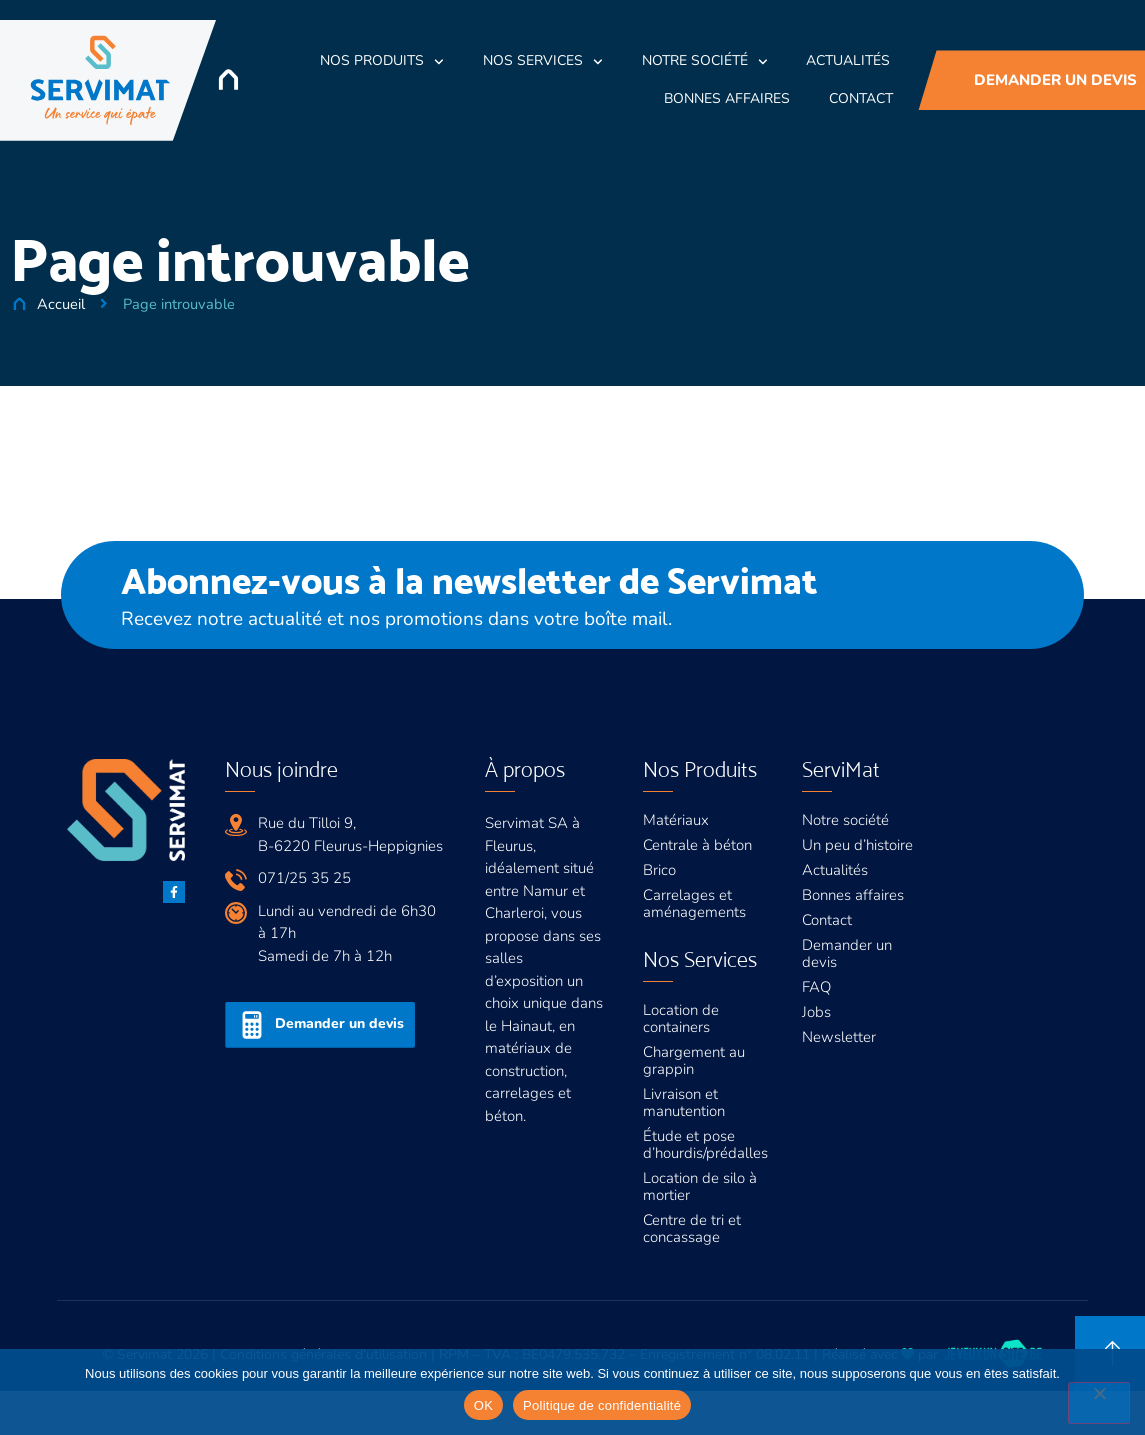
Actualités (848, 60)
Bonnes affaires (853, 895)
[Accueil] (228, 79)
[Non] (1099, 1403)
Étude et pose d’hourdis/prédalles (705, 1144)
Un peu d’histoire (857, 845)
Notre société (705, 62)
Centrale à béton (697, 845)
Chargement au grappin (694, 1060)
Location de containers (681, 1018)
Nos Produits (382, 62)
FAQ (816, 987)
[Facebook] (174, 892)
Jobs (816, 1012)
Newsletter (839, 1037)
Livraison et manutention (684, 1102)
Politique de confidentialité (602, 1405)
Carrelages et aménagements (694, 903)
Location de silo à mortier (700, 1186)
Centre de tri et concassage (692, 1228)
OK (483, 1405)
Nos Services (543, 62)
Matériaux (676, 820)
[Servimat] (100, 80)
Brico (659, 870)
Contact (861, 98)
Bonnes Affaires (727, 98)
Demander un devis (847, 953)
